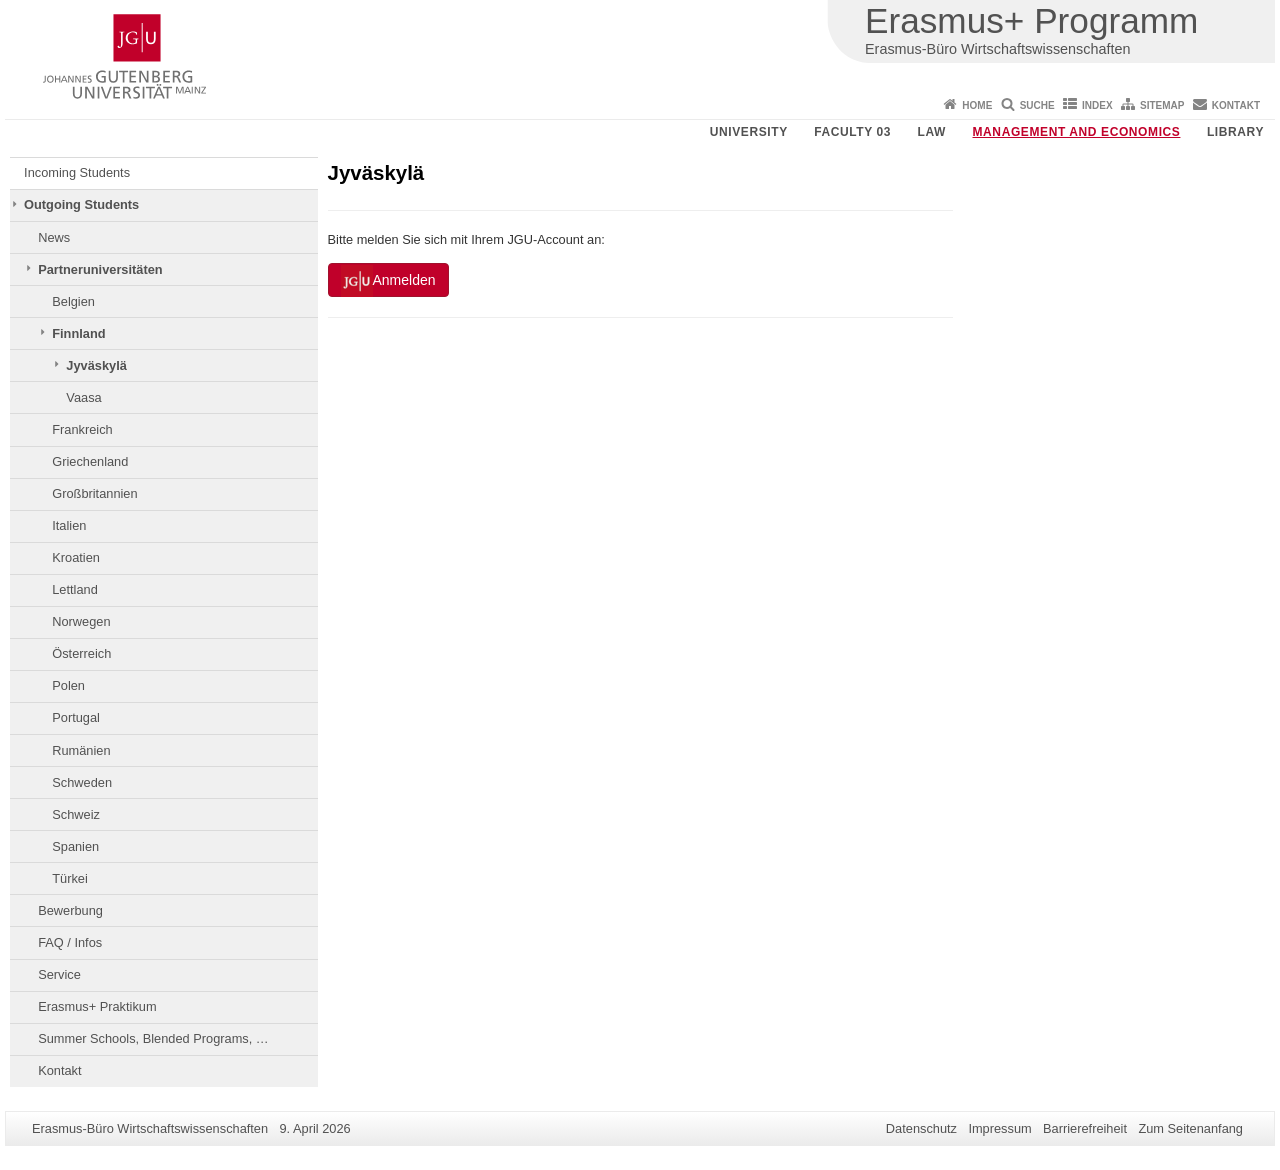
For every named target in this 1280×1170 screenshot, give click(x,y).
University (749, 132)
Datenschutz (921, 1128)
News (54, 237)
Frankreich (82, 429)
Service (59, 974)
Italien (69, 525)
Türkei (70, 878)
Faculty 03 (852, 132)
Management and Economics (1077, 132)
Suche (1037, 105)
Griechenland (90, 461)
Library (1235, 132)
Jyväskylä (96, 365)
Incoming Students (77, 172)
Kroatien (76, 557)
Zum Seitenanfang (1190, 1128)
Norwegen (81, 621)
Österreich (81, 653)
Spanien (75, 846)
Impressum (999, 1128)
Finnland (78, 333)
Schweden (82, 782)
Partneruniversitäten (100, 269)
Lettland (75, 589)
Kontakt (1236, 105)
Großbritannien (94, 493)
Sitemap (1162, 105)
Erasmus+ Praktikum (97, 1006)
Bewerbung (70, 910)
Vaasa (83, 397)
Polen (68, 685)
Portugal (76, 717)
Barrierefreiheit (1085, 1128)
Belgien (73, 301)
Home (977, 105)
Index (1097, 105)
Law (932, 132)
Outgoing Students (81, 204)
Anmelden (388, 281)
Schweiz (76, 814)
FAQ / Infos (70, 942)
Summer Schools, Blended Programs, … (153, 1038)
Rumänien (81, 750)
